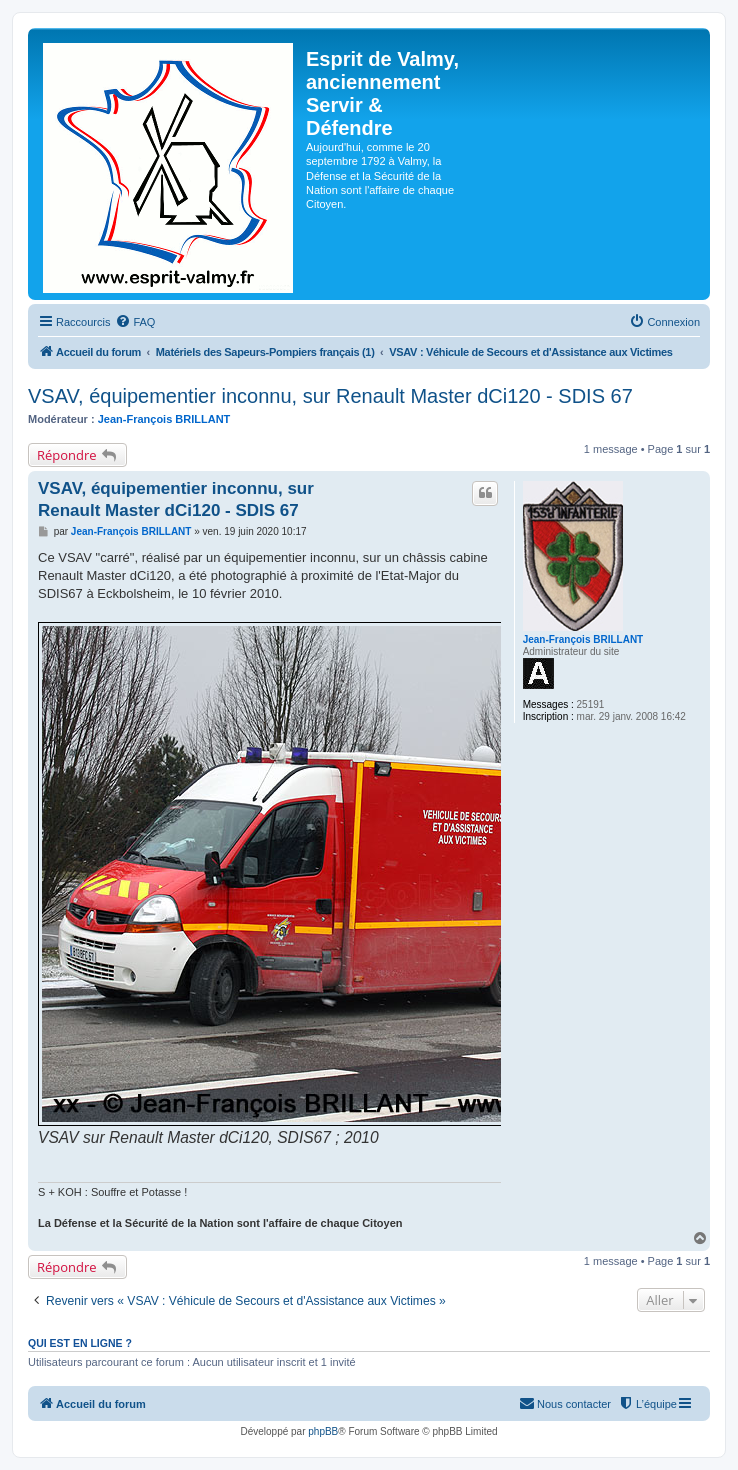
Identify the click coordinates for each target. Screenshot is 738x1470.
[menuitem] (135, 322)
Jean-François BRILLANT (164, 419)
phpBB (323, 1431)
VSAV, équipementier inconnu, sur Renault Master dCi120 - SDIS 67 (330, 396)
